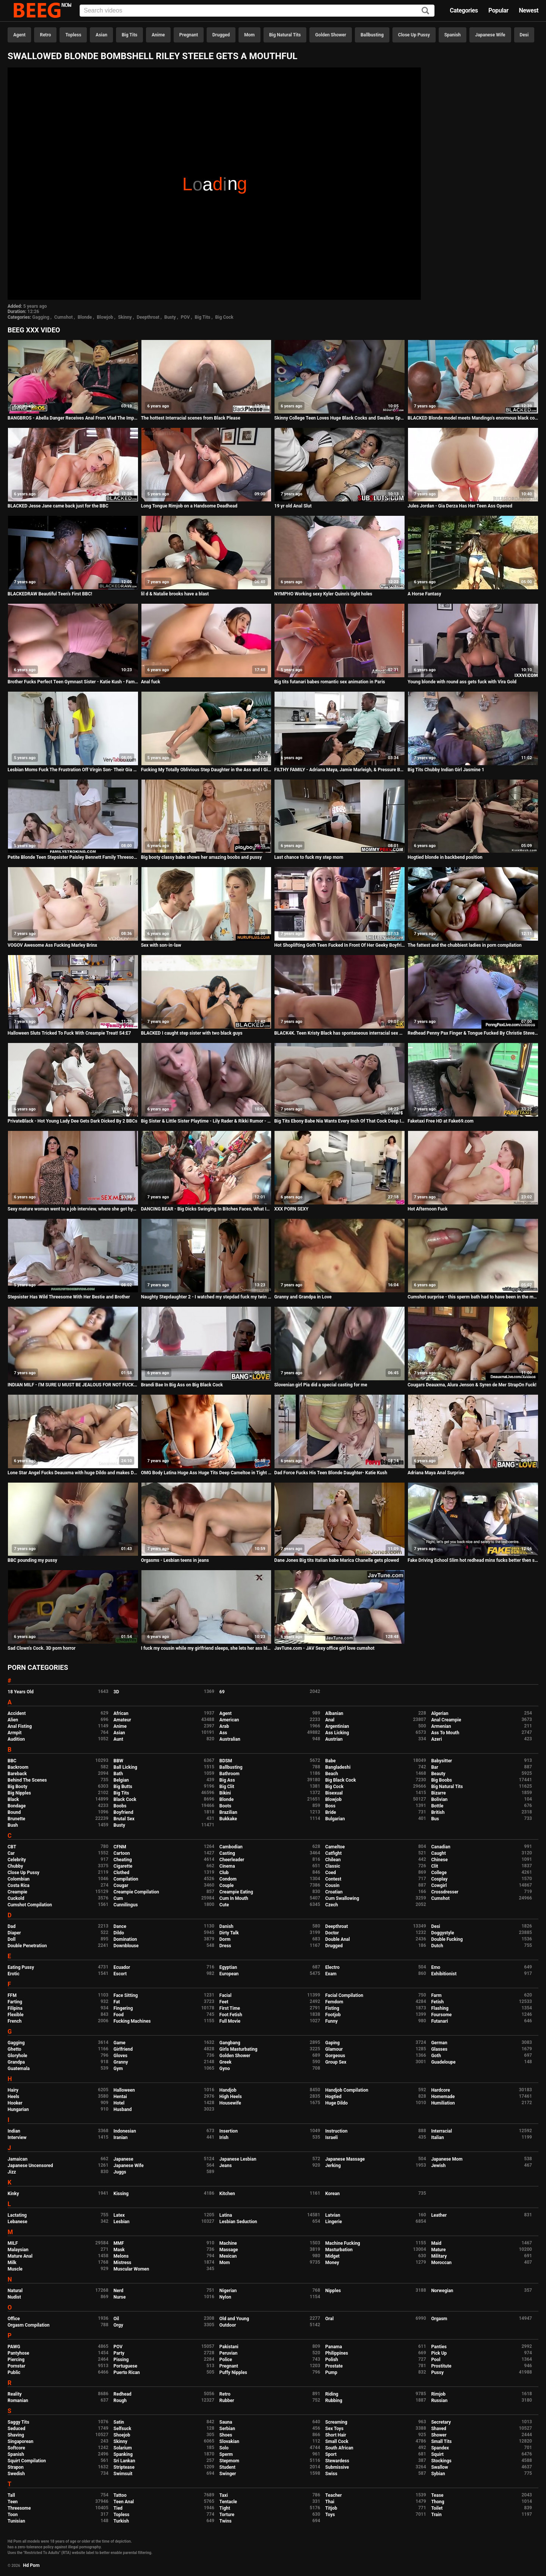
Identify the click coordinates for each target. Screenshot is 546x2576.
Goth (436, 2055)
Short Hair (335, 2435)
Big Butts (122, 1786)
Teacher (333, 2495)
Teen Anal (123, 2501)
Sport (331, 2454)
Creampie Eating (236, 1892)
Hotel (118, 2103)
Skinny (125, 317)
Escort (120, 1973)
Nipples (333, 2290)
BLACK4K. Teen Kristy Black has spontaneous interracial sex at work (339, 1033)
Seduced (16, 2428)
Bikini (225, 1793)
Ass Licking (337, 1732)
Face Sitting (125, 1995)
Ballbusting (372, 35)
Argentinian (337, 1726)
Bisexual (334, 1793)
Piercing (16, 2359)
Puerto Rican (126, 2372)
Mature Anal (20, 2256)
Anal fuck (150, 681)
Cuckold (16, 1898)
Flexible (16, 2014)
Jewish (438, 2165)
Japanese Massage (345, 2159)
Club (224, 1872)
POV (185, 317)
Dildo (118, 1933)
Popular (498, 10)
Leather (439, 2215)
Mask (119, 2249)
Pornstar (16, 2366)
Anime (158, 35)
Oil (116, 2318)
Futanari (439, 2021)
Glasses (439, 2049)
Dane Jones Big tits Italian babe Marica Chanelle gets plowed (336, 1560)
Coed (330, 1872)
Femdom (334, 2001)
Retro (45, 35)
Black (13, 1799)
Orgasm (439, 2318)
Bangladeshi (338, 1767)
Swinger (228, 2473)
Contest (333, 1879)
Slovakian (229, 2441)
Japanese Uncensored (30, 2165)
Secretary (441, 2422)
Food (118, 2014)
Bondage (17, 1806)
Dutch (437, 1945)
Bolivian (439, 1799)
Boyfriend (123, 1812)
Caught (438, 1853)
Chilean (333, 1859)
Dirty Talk (229, 1933)
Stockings (441, 2460)
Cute (224, 1904)
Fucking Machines (132, 2021)
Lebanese (17, 2221)
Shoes (226, 2435)
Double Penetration (27, 1945)
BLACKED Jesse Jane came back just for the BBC (58, 506)
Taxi (224, 2495)
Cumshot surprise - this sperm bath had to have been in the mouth (473, 1297)
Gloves (120, 2055)
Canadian (440, 1846)
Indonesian (124, 2131)
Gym (118, 2068)
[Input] (257, 11)
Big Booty (17, 1786)
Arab (224, 1726)
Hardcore (440, 2090)
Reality (15, 2394)
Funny (331, 2021)
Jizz (12, 2172)
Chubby (15, 1866)
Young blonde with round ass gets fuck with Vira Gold (462, 681)
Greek (226, 2062)
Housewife (230, 2103)
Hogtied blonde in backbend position (445, 857)
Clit (434, 1866)
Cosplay (439, 1879)
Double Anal (337, 1939)
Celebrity (17, 1859)
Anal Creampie (446, 1720)
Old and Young (234, 2318)
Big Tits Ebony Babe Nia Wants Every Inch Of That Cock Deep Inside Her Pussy (339, 1121)
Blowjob (105, 317)
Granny (120, 2062)
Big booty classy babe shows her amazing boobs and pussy (201, 857)
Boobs (119, 1806)
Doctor (332, 1933)
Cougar (120, 1885)
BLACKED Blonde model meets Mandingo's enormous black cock (473, 418)
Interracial (441, 2131)
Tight (225, 2508)
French (15, 2021)
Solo (224, 2448)
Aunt (118, 1739)
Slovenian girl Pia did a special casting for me (320, 1384)
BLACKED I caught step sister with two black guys (192, 1033)
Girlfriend (123, 2049)
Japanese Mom (447, 2159)
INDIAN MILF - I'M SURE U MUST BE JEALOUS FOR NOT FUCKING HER (73, 1384)
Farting (15, 2001)
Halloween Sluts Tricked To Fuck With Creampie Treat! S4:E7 (69, 1033)
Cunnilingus (125, 1904)
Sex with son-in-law (161, 945)
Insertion (229, 2131)
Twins (226, 2521)
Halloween (124, 2090)
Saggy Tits (18, 2422)
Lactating (17, 2215)
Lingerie (333, 2221)
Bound (14, 1812)
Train (436, 2514)
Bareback (17, 1773)
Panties (439, 2346)
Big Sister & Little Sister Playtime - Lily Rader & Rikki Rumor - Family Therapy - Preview (206, 1121)
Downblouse (125, 1945)
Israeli (331, 2137)
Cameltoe (335, 1846)
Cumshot (63, 317)
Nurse (119, 2297)
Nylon (225, 2297)
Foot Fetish (231, 2014)
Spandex (440, 2448)
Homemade (443, 2096)
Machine (228, 2243)
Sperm (226, 2454)
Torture (227, 2514)
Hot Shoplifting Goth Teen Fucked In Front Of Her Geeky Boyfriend (339, 945)
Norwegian (442, 2290)
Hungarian (18, 2109)
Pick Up (439, 2353)
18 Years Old (20, 1691)
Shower (439, 2435)
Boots (225, 1806)
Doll (12, 1939)
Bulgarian (335, 1818)
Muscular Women (131, 2269)
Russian (439, 2400)
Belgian (121, 1780)
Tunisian (16, 2521)
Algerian (439, 1713)
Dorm (225, 1939)
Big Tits (129, 35)
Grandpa (16, 2062)
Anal (329, 1720)
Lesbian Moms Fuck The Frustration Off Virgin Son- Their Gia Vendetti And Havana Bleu (73, 769)
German (439, 2042)
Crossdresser (444, 1892)
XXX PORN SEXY (291, 1209)
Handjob (228, 2090)
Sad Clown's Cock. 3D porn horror (41, 1648)
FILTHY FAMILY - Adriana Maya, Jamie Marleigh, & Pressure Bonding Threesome (339, 769)
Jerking (333, 2165)
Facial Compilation (344, 1995)
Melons (121, 2256)
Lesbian (121, 2221)
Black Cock (124, 1799)
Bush (13, 1825)
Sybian (438, 2473)
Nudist (14, 2297)
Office (14, 2318)
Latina (226, 2215)
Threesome (19, 2508)
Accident (17, 1713)
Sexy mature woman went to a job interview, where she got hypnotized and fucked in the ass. (73, 1209)
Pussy (437, 2372)
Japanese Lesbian (238, 2159)
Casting (227, 1853)
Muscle (15, 2269)
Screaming (336, 2422)
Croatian (334, 1892)
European (229, 1973)
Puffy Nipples (233, 2372)
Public (14, 2372)
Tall (11, 2495)
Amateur (122, 1720)
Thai (329, 2501)
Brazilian (228, 1812)
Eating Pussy (21, 1967)
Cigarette (122, 1866)
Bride (330, 1812)
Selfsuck (122, 2428)
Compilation (125, 1879)
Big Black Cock (340, 1780)
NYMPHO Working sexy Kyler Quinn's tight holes (323, 594)
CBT (12, 1846)
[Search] (425, 11)
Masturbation (339, 2249)
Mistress (122, 2262)
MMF (118, 2243)
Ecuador (121, 1967)
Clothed (121, 1872)
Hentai (120, 2096)
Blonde (85, 317)
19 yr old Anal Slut (292, 506)
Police (226, 2359)
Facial (226, 1995)
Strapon (16, 2467)
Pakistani (229, 2346)
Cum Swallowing (342, 1898)
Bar (434, 1767)
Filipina (15, 2008)
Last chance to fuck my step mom (308, 857)
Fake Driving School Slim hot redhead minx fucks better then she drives (473, 1560)
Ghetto (14, 2049)
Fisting (332, 2008)
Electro (332, 1967)
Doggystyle (442, 1933)
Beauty (438, 1773)
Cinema (227, 1866)
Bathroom (230, 1773)
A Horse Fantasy (424, 594)
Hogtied (333, 2096)
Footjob (333, 2014)
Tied (117, 2508)
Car (11, 1853)
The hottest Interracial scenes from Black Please (190, 418)
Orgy (118, 2325)
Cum (118, 1898)
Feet (224, 2001)
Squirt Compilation (27, 2460)
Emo (435, 1967)
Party (118, 2353)
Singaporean (20, 2441)
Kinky (13, 2193)
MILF (13, 2243)
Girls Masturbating (238, 2049)
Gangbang (230, 2042)
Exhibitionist (444, 1973)
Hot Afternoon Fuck (427, 1209)
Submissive (337, 2467)
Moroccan (441, 2262)
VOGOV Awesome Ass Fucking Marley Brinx (52, 945)
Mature (438, 2249)
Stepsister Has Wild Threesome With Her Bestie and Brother (69, 1297)
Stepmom (229, 2460)
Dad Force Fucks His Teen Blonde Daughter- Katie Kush (330, 1472)
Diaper (14, 1933)
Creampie (17, 1892)
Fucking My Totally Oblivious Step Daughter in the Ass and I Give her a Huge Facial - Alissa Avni (206, 769)
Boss (330, 1806)
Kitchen (227, 2193)
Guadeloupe (443, 2062)
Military (439, 2256)
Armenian (441, 1726)
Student (227, 2467)
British (437, 1812)
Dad (12, 1926)
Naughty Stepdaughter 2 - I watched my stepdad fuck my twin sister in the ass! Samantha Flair (206, 1297)
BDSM (226, 1760)
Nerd (118, 2290)
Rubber (227, 2400)
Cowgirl (439, 1885)
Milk (12, 2262)
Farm (436, 1995)
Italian (437, 2137)
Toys (330, 2514)
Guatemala (19, 2068)
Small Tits (441, 2441)
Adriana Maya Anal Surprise (436, 1472)
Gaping (332, 2042)
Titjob (331, 2508)
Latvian (332, 2215)
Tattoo (120, 2495)
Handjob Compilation (346, 2090)
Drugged (221, 35)
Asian (101, 35)
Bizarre (438, 1793)
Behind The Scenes (27, 1780)
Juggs (119, 2172)
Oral (329, 2318)
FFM (12, 1995)
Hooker (15, 2103)
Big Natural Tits (285, 35)
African (120, 1713)
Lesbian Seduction (238, 2221)
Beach (331, 1773)
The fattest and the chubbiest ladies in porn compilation (465, 945)
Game (119, 2042)
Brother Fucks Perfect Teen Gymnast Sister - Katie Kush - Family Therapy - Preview (73, 681)
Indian (14, 2131)
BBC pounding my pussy (32, 1560)
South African (339, 2448)
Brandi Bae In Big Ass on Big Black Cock (182, 1384)
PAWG (14, 2346)
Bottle (437, 1806)
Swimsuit (122, 2473)
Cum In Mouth (234, 1898)
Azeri (436, 1739)
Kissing (121, 2193)
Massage (229, 2249)
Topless (73, 35)
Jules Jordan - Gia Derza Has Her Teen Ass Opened (460, 506)
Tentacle (228, 2501)
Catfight (333, 1853)
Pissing (121, 2359)
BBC (12, 1760)
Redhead (122, 2394)
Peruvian (229, 2353)
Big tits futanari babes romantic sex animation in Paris (329, 681)
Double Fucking (447, 1939)
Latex (119, 2215)
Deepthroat (148, 317)
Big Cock (224, 317)
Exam (331, 1973)
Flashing (440, 2008)
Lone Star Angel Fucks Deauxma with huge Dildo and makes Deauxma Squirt (73, 1472)
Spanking (122, 2454)
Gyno (225, 2068)
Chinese (439, 1859)
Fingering (123, 2008)
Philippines (336, 2353)
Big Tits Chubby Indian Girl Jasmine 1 (446, 769)
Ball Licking (125, 1767)
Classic (332, 1866)
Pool (435, 2359)
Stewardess (337, 2460)
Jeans (226, 2165)
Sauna (226, 2422)
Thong (437, 2501)
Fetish (437, 2001)
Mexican (228, 2256)
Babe (330, 1760)
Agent (19, 35)
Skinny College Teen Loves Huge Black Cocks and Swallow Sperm (339, 418)
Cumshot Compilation (30, 1904)
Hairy (13, 2090)
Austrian (334, 1739)
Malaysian (18, 2249)
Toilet (436, 2508)
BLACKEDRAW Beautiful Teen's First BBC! (50, 594)
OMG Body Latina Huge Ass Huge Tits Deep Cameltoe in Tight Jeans (206, 1472)
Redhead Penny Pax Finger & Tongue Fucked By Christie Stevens (473, 1033)
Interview (17, 2137)
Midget (332, 2256)
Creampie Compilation (136, 1892)
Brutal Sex (123, 1818)
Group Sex (336, 2062)
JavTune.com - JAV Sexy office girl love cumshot (324, 1648)
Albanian (334, 1713)
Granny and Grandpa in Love (302, 1297)
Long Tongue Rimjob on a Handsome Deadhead (189, 506)
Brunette (16, 1818)
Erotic (13, 1973)
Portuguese (125, 2366)
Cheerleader (232, 1859)
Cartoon (121, 1853)
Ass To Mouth (445, 1732)
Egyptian (228, 1967)
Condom (228, 1879)
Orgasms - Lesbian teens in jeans (175, 1560)
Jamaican (18, 2159)
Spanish (452, 35)
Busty (170, 317)
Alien (13, 1720)
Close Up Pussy (414, 35)
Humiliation (443, 2103)
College (439, 1872)
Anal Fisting (20, 1726)
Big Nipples (19, 1793)
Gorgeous (335, 2055)
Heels (13, 2096)
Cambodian (231, 1846)
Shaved (438, 2428)
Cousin (332, 1885)
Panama (333, 2346)
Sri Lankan (124, 2460)
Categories (464, 10)
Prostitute (441, 2366)
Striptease (123, 2467)
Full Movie (230, 2021)
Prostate (334, 2366)
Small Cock (336, 2441)
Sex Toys (334, 2428)
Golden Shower (330, 35)
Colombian (19, 1879)
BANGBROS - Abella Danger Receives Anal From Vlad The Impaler (73, 418)
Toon (13, 2514)
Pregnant (188, 35)
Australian (230, 1739)
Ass (223, 1732)
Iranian (120, 2137)
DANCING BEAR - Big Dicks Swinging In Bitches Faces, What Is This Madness (206, 1209)
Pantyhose (18, 2353)
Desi (524, 35)
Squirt (437, 2454)
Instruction (336, 2131)
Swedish (16, 2473)
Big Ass (227, 1780)
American (229, 1720)
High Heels (231, 2096)
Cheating (122, 1859)
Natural (15, 2290)
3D (116, 1691)
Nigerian (228, 2290)
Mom (249, 35)
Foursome (441, 2014)
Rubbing (333, 2400)
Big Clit (227, 1786)
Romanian (18, 2400)
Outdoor (228, 2325)
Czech (331, 1904)
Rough (120, 2400)
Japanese (123, 2159)
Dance (119, 1926)
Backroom (18, 1767)
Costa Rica (19, 1885)
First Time (230, 2008)
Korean (332, 2193)
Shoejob (121, 2435)
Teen (13, 2501)
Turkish (121, 2521)
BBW (118, 1760)
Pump (331, 2372)
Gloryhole (17, 2055)
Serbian (227, 2428)
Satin (118, 2422)
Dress (225, 1945)
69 (222, 1691)
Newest (528, 10)
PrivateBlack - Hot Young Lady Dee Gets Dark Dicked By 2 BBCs (72, 1121)
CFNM (119, 1846)
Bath (118, 1773)
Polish (331, 2359)
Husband (122, 2109)
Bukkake (228, 1818)
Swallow (439, 2467)
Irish (224, 2137)
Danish (227, 1926)
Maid (436, 2243)
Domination (125, 1939)
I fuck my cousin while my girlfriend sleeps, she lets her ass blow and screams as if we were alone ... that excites (206, 1648)
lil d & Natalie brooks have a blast (175, 594)
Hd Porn (31, 2565)
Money (332, 2262)
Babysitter (441, 1760)
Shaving (16, 2435)
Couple (227, 1885)
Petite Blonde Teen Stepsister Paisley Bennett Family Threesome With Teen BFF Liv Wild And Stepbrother (73, 857)
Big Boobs (441, 1780)
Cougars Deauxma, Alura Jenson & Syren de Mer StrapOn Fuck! (472, 1384)
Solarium (122, 2448)
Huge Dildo (336, 2103)
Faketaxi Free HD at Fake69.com (441, 1121)
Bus (435, 1818)
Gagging (40, 317)
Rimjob (438, 2394)
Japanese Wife (490, 35)
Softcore (16, 2448)
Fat (116, 2001)
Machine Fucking (342, 2243)
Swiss (331, 2473)
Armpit (15, 1732)
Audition (16, 1739)
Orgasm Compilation (29, 2325)
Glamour (334, 2049)
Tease (437, 2495)
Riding (331, 2394)
